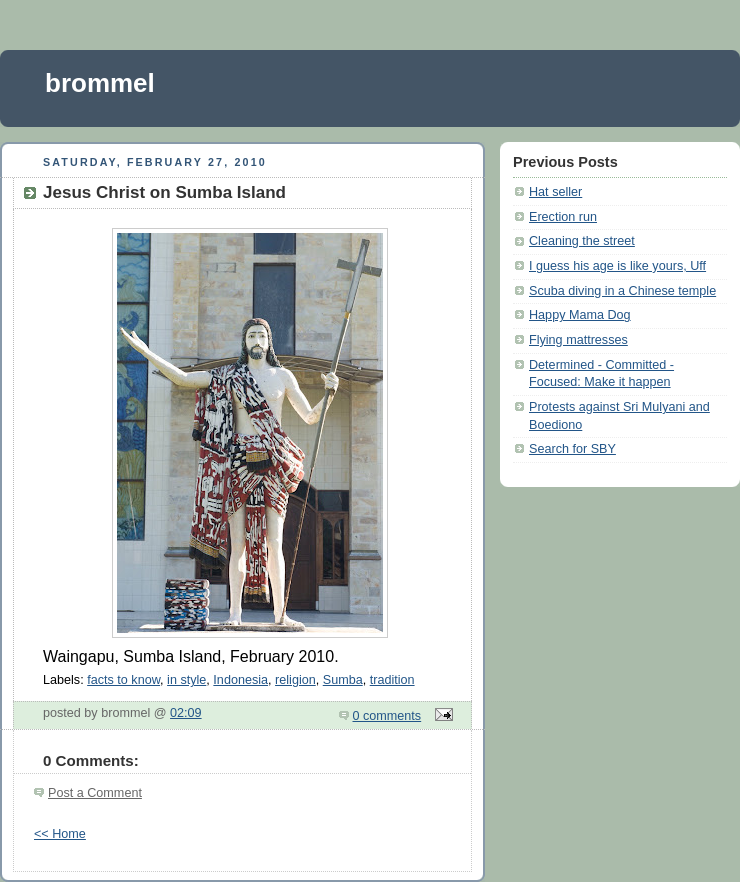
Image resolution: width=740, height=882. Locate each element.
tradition (392, 680)
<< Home (60, 834)
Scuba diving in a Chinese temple (622, 291)
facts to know (123, 680)
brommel (100, 83)
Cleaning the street (582, 241)
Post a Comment (95, 793)
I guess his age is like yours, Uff (617, 266)
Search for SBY (572, 449)
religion (295, 680)
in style (186, 680)
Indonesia (240, 680)
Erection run (563, 217)
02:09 (186, 713)
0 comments (387, 716)
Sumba (343, 680)
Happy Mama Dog (580, 315)
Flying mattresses (578, 340)
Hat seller (555, 192)
